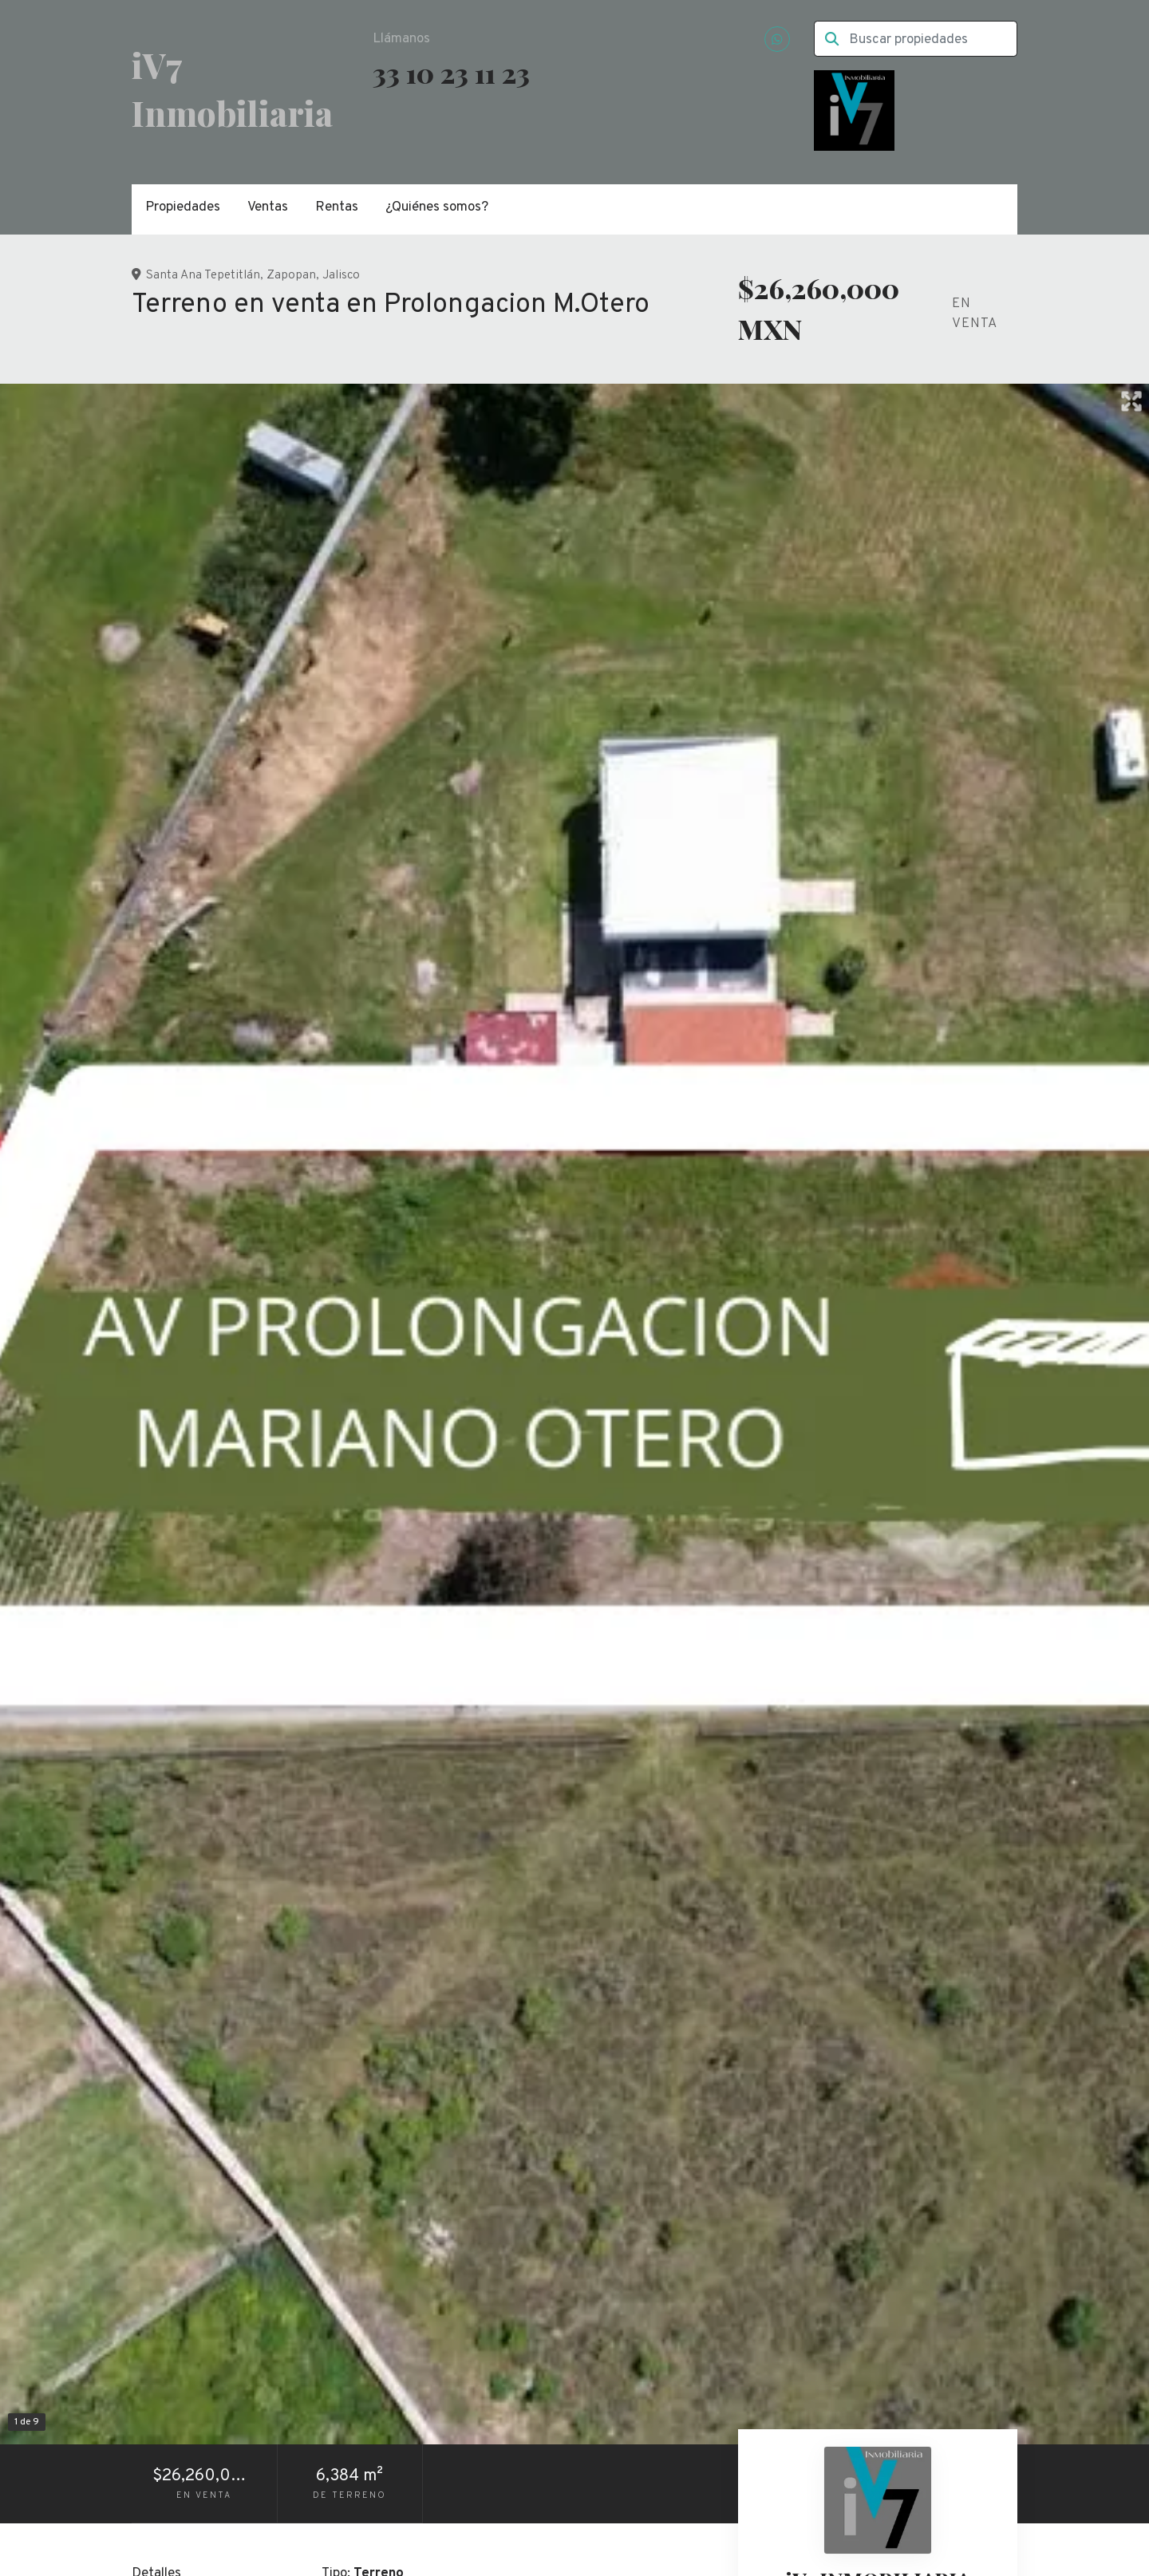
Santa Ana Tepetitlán (203, 275)
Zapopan (291, 275)
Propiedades (182, 207)
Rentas (336, 207)
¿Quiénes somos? (436, 207)
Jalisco (341, 275)
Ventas (267, 207)
